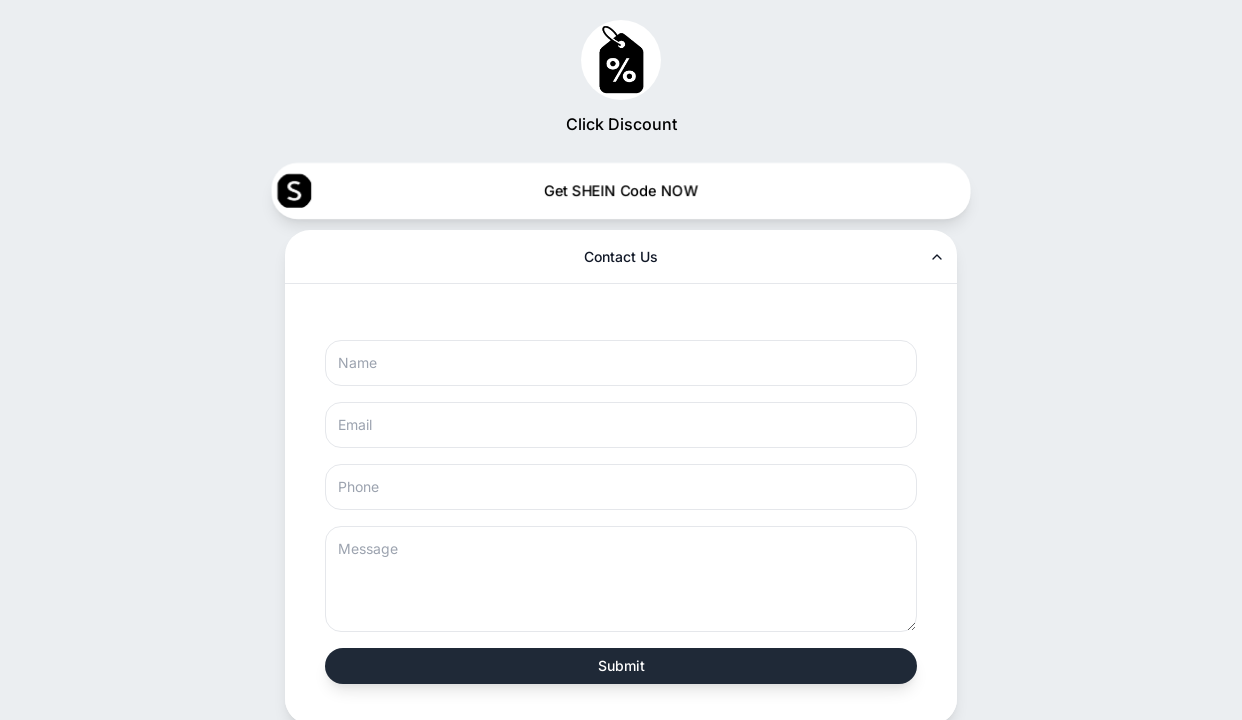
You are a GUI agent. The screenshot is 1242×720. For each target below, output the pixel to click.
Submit (621, 665)
